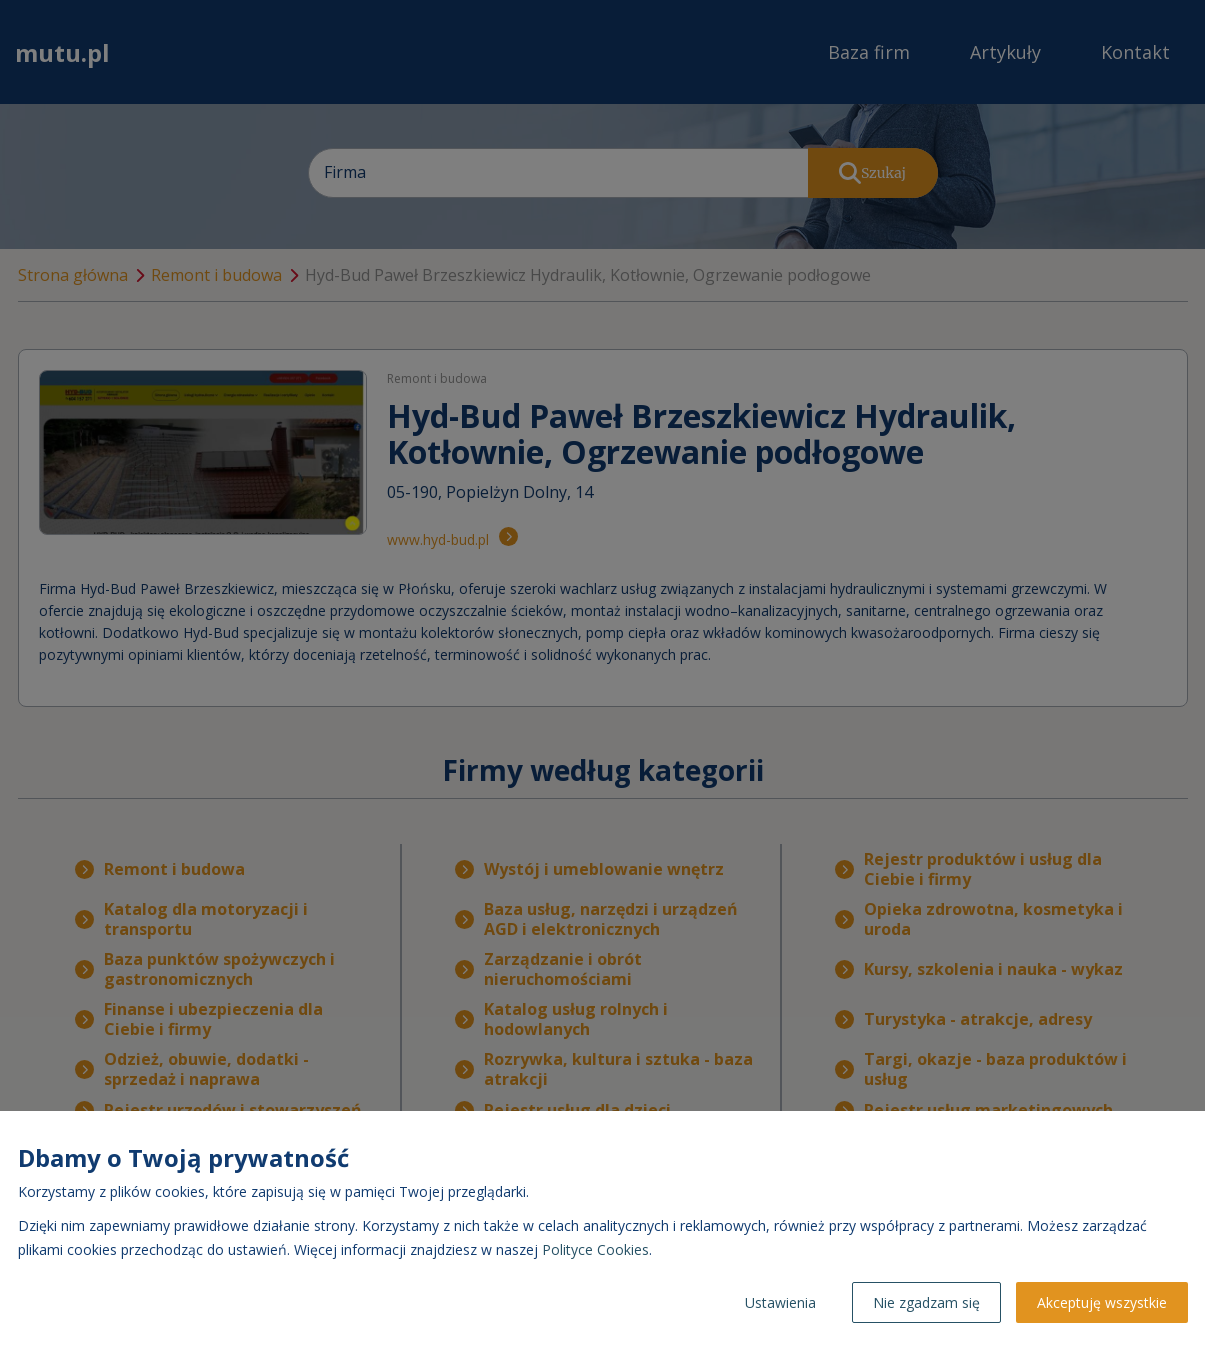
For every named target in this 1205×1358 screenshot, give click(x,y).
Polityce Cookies (595, 1249)
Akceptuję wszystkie (1102, 1302)
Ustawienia (780, 1302)
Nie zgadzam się (926, 1302)
